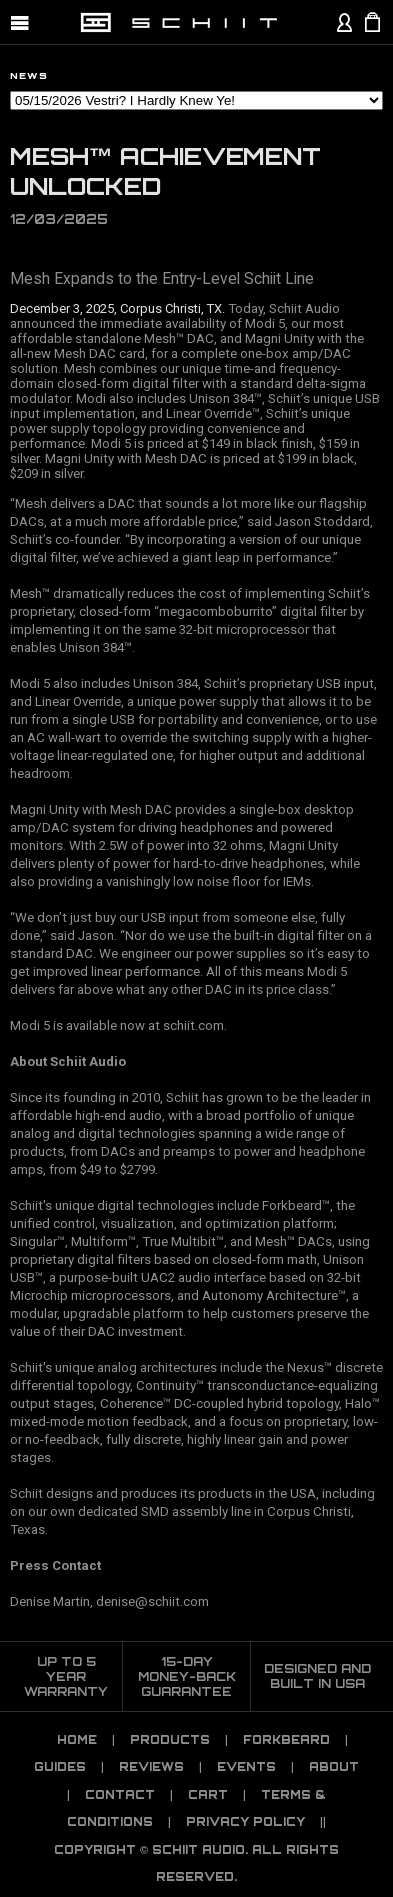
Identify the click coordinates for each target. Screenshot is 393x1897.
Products (170, 1740)
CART (208, 1795)
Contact (120, 1795)
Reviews (151, 1767)
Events (246, 1767)
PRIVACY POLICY (245, 1822)
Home (77, 1740)
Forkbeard (286, 1740)
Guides (60, 1767)
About (334, 1767)
